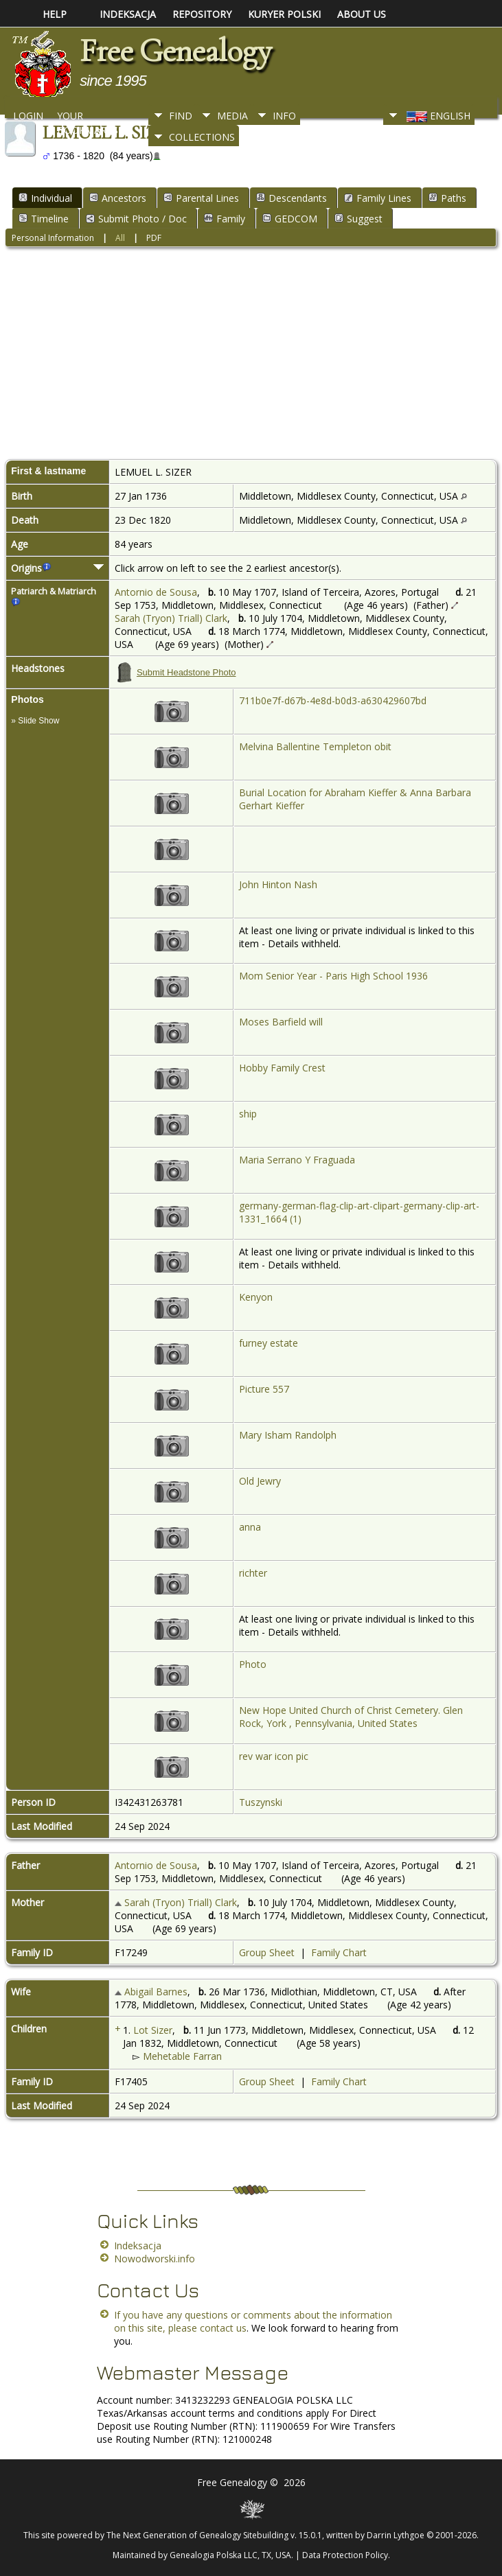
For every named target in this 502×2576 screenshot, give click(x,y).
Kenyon (256, 1296)
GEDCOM (289, 218)
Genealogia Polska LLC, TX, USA (230, 2555)
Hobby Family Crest (282, 1067)
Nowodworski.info (154, 2258)
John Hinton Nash (278, 884)
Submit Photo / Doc (136, 218)
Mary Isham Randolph (287, 1434)
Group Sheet (267, 1952)
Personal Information (53, 238)
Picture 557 (264, 1388)
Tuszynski (260, 1802)
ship (248, 1113)
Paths (447, 198)
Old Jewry (260, 1480)
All (120, 238)
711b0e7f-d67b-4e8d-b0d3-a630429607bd (332, 700)
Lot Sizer (152, 2030)
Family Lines (377, 198)
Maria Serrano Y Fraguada (297, 1159)
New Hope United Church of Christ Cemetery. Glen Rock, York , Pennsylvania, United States (351, 1717)
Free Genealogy (175, 51)
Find (180, 115)
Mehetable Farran (182, 2056)
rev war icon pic (273, 1756)
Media (232, 115)
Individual (45, 198)
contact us (223, 2327)
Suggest (358, 218)
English (437, 115)
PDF (153, 238)
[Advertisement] (251, 356)
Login (28, 115)
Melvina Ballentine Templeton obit (315, 746)
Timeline (44, 218)
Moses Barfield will (281, 1021)
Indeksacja (137, 2245)
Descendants (291, 198)
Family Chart (339, 1952)
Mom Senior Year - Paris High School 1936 (333, 975)
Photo (252, 1664)
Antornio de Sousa (156, 592)
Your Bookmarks (87, 119)
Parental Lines (201, 198)
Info (284, 115)
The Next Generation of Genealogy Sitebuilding (197, 2535)
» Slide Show (35, 721)
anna (250, 1526)
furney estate (268, 1342)
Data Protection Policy (345, 2555)
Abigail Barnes (155, 1991)
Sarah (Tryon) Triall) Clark (171, 618)
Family (224, 218)
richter (253, 1572)
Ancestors (117, 198)
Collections (202, 136)
